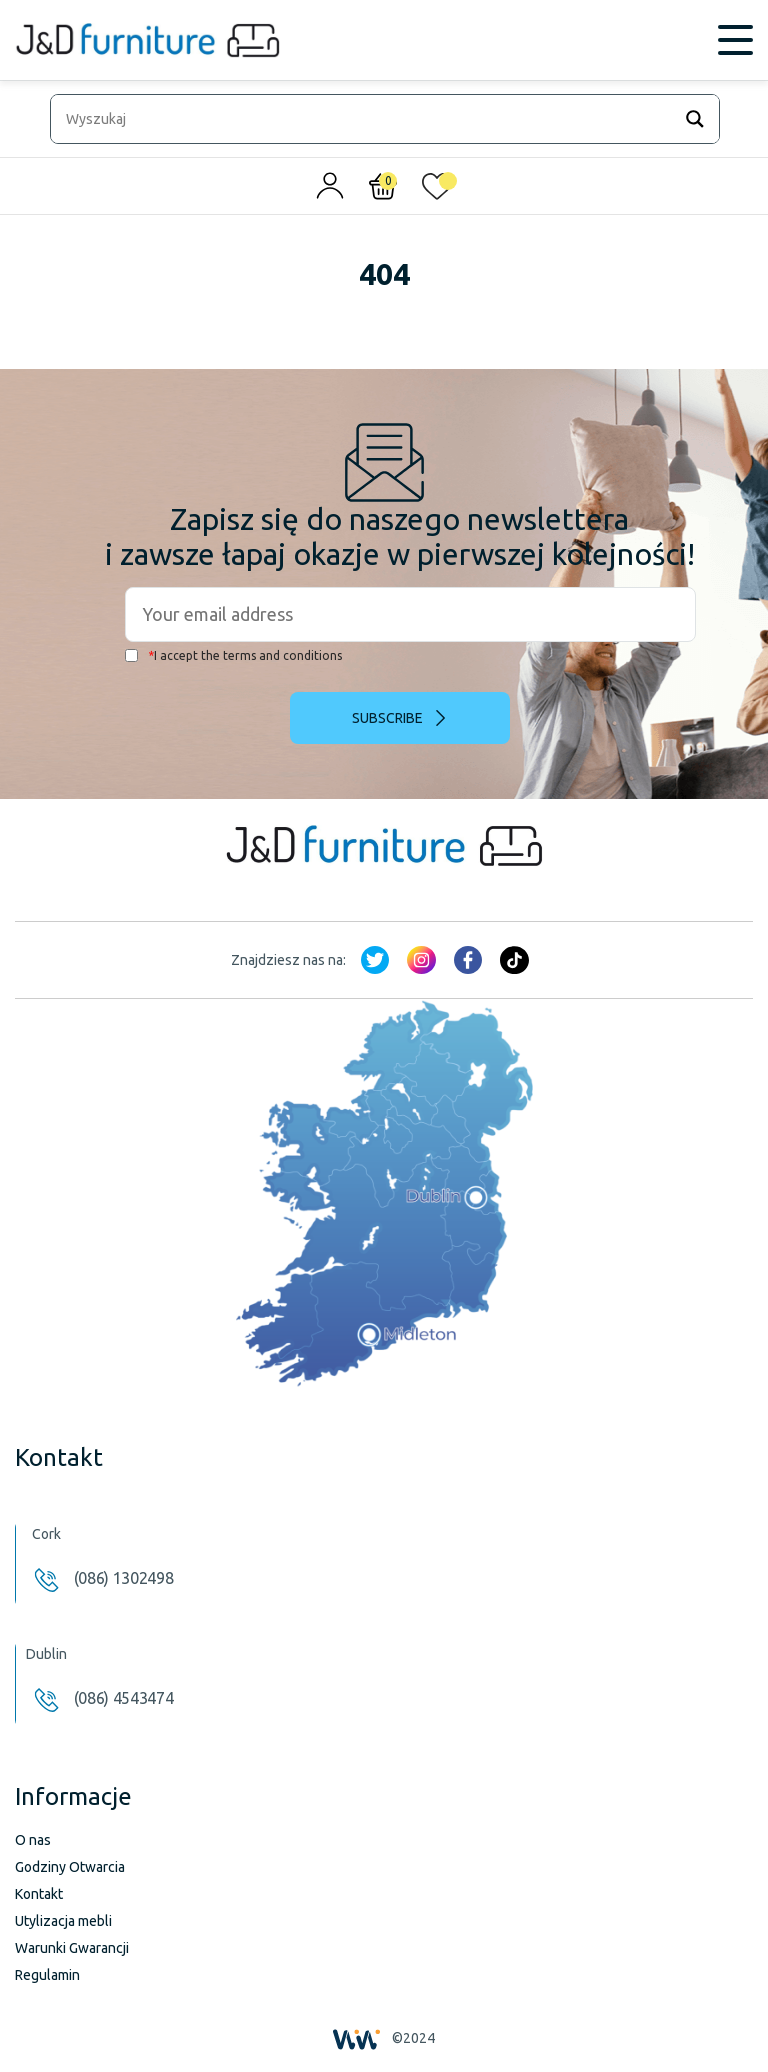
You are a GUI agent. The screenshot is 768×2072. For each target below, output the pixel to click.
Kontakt (39, 1894)
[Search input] (365, 119)
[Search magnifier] (695, 119)
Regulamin (47, 1975)
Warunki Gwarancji (72, 1948)
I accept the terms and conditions (233, 655)
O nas (33, 1840)
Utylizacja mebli (63, 1921)
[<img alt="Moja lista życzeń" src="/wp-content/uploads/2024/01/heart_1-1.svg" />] (437, 191)
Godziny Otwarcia (70, 1867)
